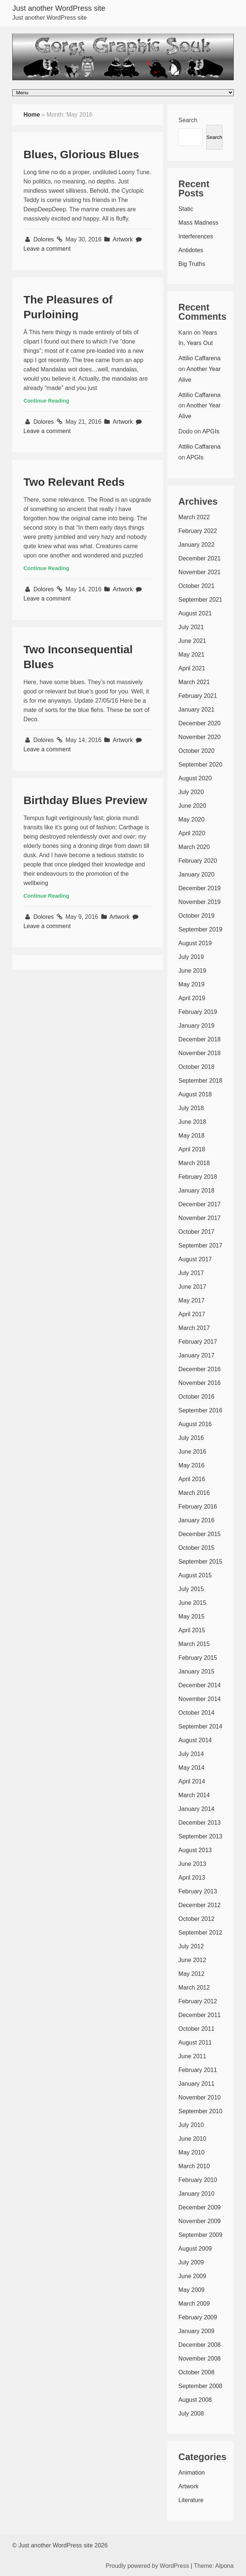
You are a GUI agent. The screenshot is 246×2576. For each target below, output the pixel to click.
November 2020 (199, 737)
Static (185, 209)
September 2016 (200, 1410)
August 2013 (195, 1850)
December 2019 (199, 888)
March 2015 (194, 1644)
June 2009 (192, 2276)
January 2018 (196, 1190)
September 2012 (200, 1932)
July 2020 (191, 792)
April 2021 (191, 668)
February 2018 (197, 1177)
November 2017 (199, 1218)
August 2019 (195, 943)
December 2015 (199, 1534)
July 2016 (191, 1438)
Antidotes (190, 250)
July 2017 (191, 1273)
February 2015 (197, 1658)
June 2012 (192, 1960)
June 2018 (192, 1122)
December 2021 (199, 558)
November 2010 (199, 2097)
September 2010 (200, 2111)
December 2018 (199, 1039)
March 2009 (194, 2303)
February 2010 (197, 2180)
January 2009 (196, 2331)
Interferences (195, 236)
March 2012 (194, 1987)
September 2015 (200, 1561)
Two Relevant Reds (74, 482)
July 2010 (191, 2125)
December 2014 (199, 1685)
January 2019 (196, 1025)
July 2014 (191, 1754)
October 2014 (196, 1713)
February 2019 (197, 1012)
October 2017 (196, 1232)
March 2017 (194, 1328)
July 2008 (191, 2413)
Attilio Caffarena (199, 358)
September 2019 (200, 929)
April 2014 (191, 1781)
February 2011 (197, 2070)
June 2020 (192, 806)
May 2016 (191, 1465)
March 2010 (194, 2166)
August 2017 (195, 1259)
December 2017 (199, 1204)
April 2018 (191, 1149)
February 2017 (197, 1342)
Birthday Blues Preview (85, 800)
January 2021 (196, 709)
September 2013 (200, 1836)
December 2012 (199, 1905)
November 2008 (199, 2358)
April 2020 (191, 833)
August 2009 (195, 2248)
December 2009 (199, 2207)
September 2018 (200, 1080)
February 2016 (197, 1506)
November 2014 (199, 1699)
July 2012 (191, 1946)
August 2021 (195, 613)
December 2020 (199, 723)
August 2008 (195, 2400)
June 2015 (192, 1603)
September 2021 (200, 599)
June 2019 (192, 970)
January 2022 (196, 544)
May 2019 (191, 984)
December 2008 (199, 2345)
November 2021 (199, 572)
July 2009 (191, 2262)
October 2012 (196, 1919)
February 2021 (197, 696)
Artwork (123, 239)
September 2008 (200, 2386)
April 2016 (191, 1479)
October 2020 (196, 751)
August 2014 (195, 1740)
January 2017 (196, 1355)
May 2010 (191, 2152)
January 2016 (196, 1520)
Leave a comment (46, 248)
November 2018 (199, 1053)
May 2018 (191, 1135)
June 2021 (192, 641)
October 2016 (196, 1396)
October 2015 (196, 1548)
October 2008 (196, 2372)
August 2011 (195, 2042)
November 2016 (199, 1383)
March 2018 (194, 1163)
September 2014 (200, 1726)
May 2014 (191, 1768)
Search (187, 120)
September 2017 (200, 1245)
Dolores (44, 239)
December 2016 (199, 1369)
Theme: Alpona (214, 2566)
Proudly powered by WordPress (147, 2566)
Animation (191, 2472)
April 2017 (191, 1314)
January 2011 (196, 2084)
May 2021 (191, 654)
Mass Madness (198, 222)
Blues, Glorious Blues (81, 154)
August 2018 (195, 1094)
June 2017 (192, 1287)
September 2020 (200, 764)
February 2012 (197, 2001)
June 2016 (192, 1451)
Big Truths (191, 264)
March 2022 (194, 517)
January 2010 (196, 2193)
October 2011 (196, 2029)
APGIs (210, 431)
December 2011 (199, 2015)
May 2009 (191, 2290)
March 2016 (194, 1493)
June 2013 (192, 1864)
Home (31, 114)
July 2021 (191, 627)
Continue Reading (46, 401)
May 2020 (191, 819)
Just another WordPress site (58, 8)
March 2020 (194, 847)
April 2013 (191, 1877)
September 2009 (200, 2235)
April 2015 (191, 1630)
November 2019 (199, 902)
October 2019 (196, 916)
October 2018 (196, 1067)
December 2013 (199, 1822)
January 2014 (196, 1809)
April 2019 (191, 998)
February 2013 (197, 1891)
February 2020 (197, 861)
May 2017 (191, 1300)
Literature (191, 2500)
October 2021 (196, 586)
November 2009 (199, 2221)
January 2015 (196, 1671)
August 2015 (195, 1575)
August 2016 (195, 1424)
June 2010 (192, 2139)
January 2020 (196, 874)
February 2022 (197, 531)
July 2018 (191, 1108)
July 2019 (191, 957)
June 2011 (192, 2056)
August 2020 (195, 778)
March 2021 (194, 682)
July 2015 (191, 1589)
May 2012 (191, 1974)
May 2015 (191, 1616)
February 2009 (197, 2317)
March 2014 (194, 1795)
